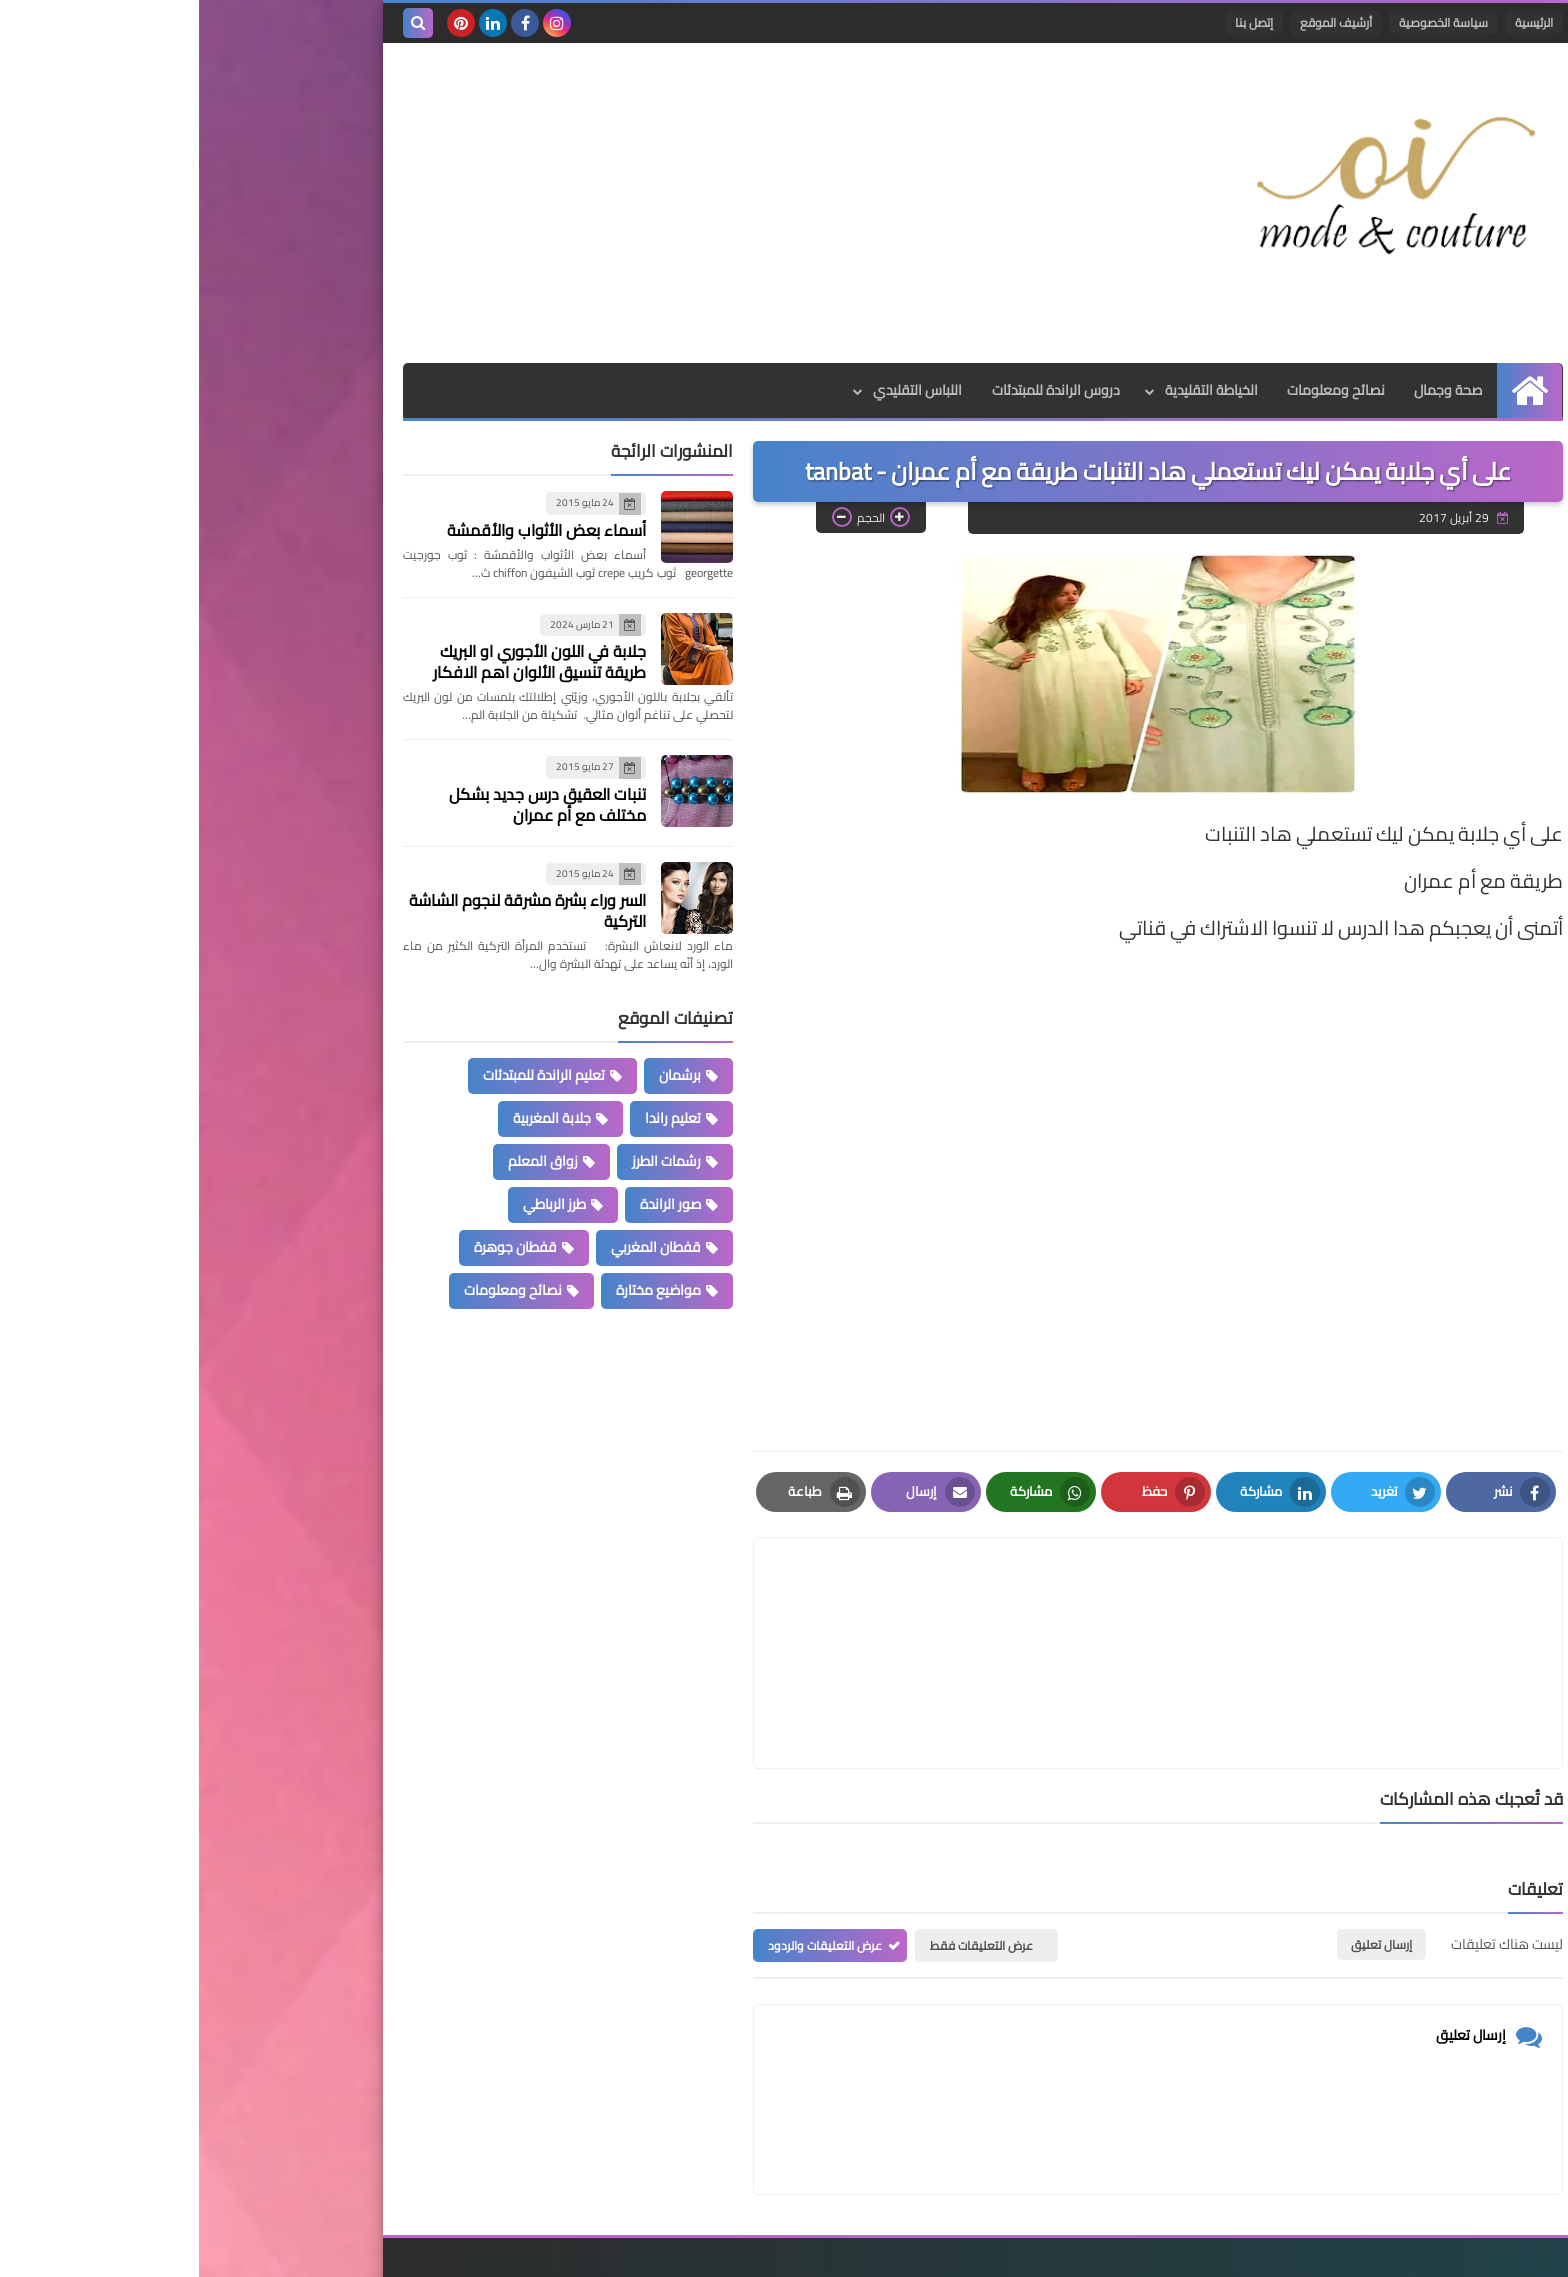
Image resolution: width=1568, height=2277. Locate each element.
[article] (767, 1604)
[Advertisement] (568, 203)
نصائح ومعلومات (1137, 390)
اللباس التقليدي (717, 390)
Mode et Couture (1121, 2249)
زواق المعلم (344, 1161)
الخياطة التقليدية (1011, 390)
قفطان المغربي (457, 1247)
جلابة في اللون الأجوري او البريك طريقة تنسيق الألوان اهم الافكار (340, 661)
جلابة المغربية (353, 1118)
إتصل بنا (1055, 22)
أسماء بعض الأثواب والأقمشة (347, 530)
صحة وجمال (1250, 390)
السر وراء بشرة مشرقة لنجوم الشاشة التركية (328, 910)
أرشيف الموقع (1137, 22)
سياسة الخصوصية (1244, 22)
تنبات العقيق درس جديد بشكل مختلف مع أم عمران (348, 804)
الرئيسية (1335, 22)
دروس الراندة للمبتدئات (856, 390)
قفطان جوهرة (316, 1247)
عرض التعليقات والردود (626, 1849)
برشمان (481, 1075)
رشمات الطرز (467, 1161)
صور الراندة (471, 1204)
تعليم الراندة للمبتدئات (345, 1075)
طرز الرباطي (355, 1204)
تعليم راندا (474, 1118)
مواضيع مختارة (459, 1290)
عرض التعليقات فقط (782, 1849)
